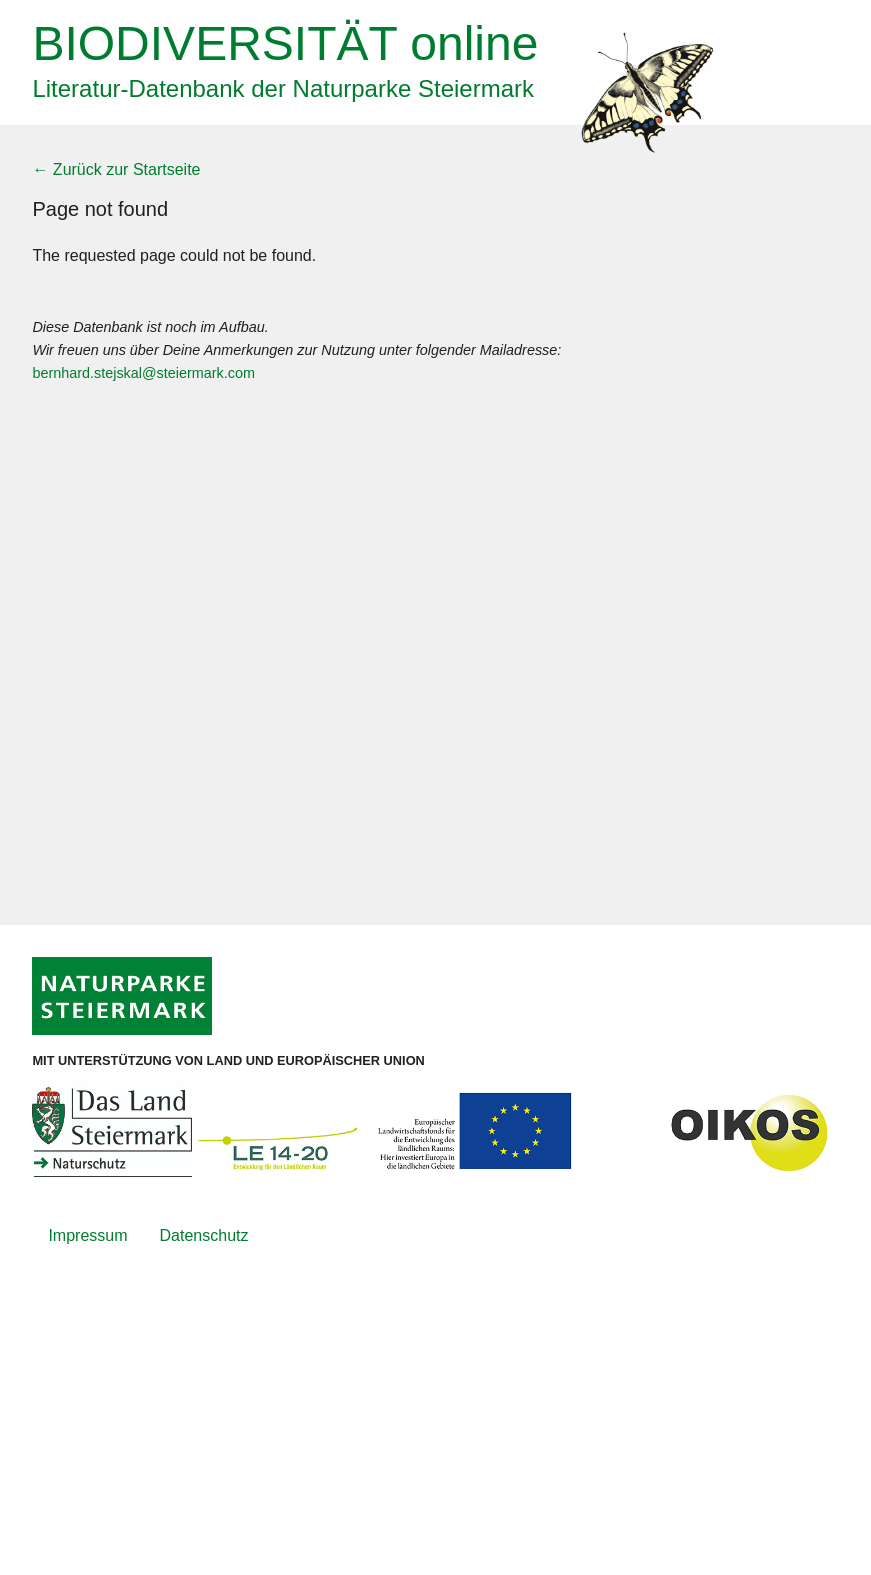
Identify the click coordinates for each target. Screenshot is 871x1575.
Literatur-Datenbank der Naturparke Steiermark (283, 88)
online (285, 43)
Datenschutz (204, 1235)
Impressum (87, 1235)
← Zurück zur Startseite (116, 169)
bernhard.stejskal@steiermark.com (143, 373)
